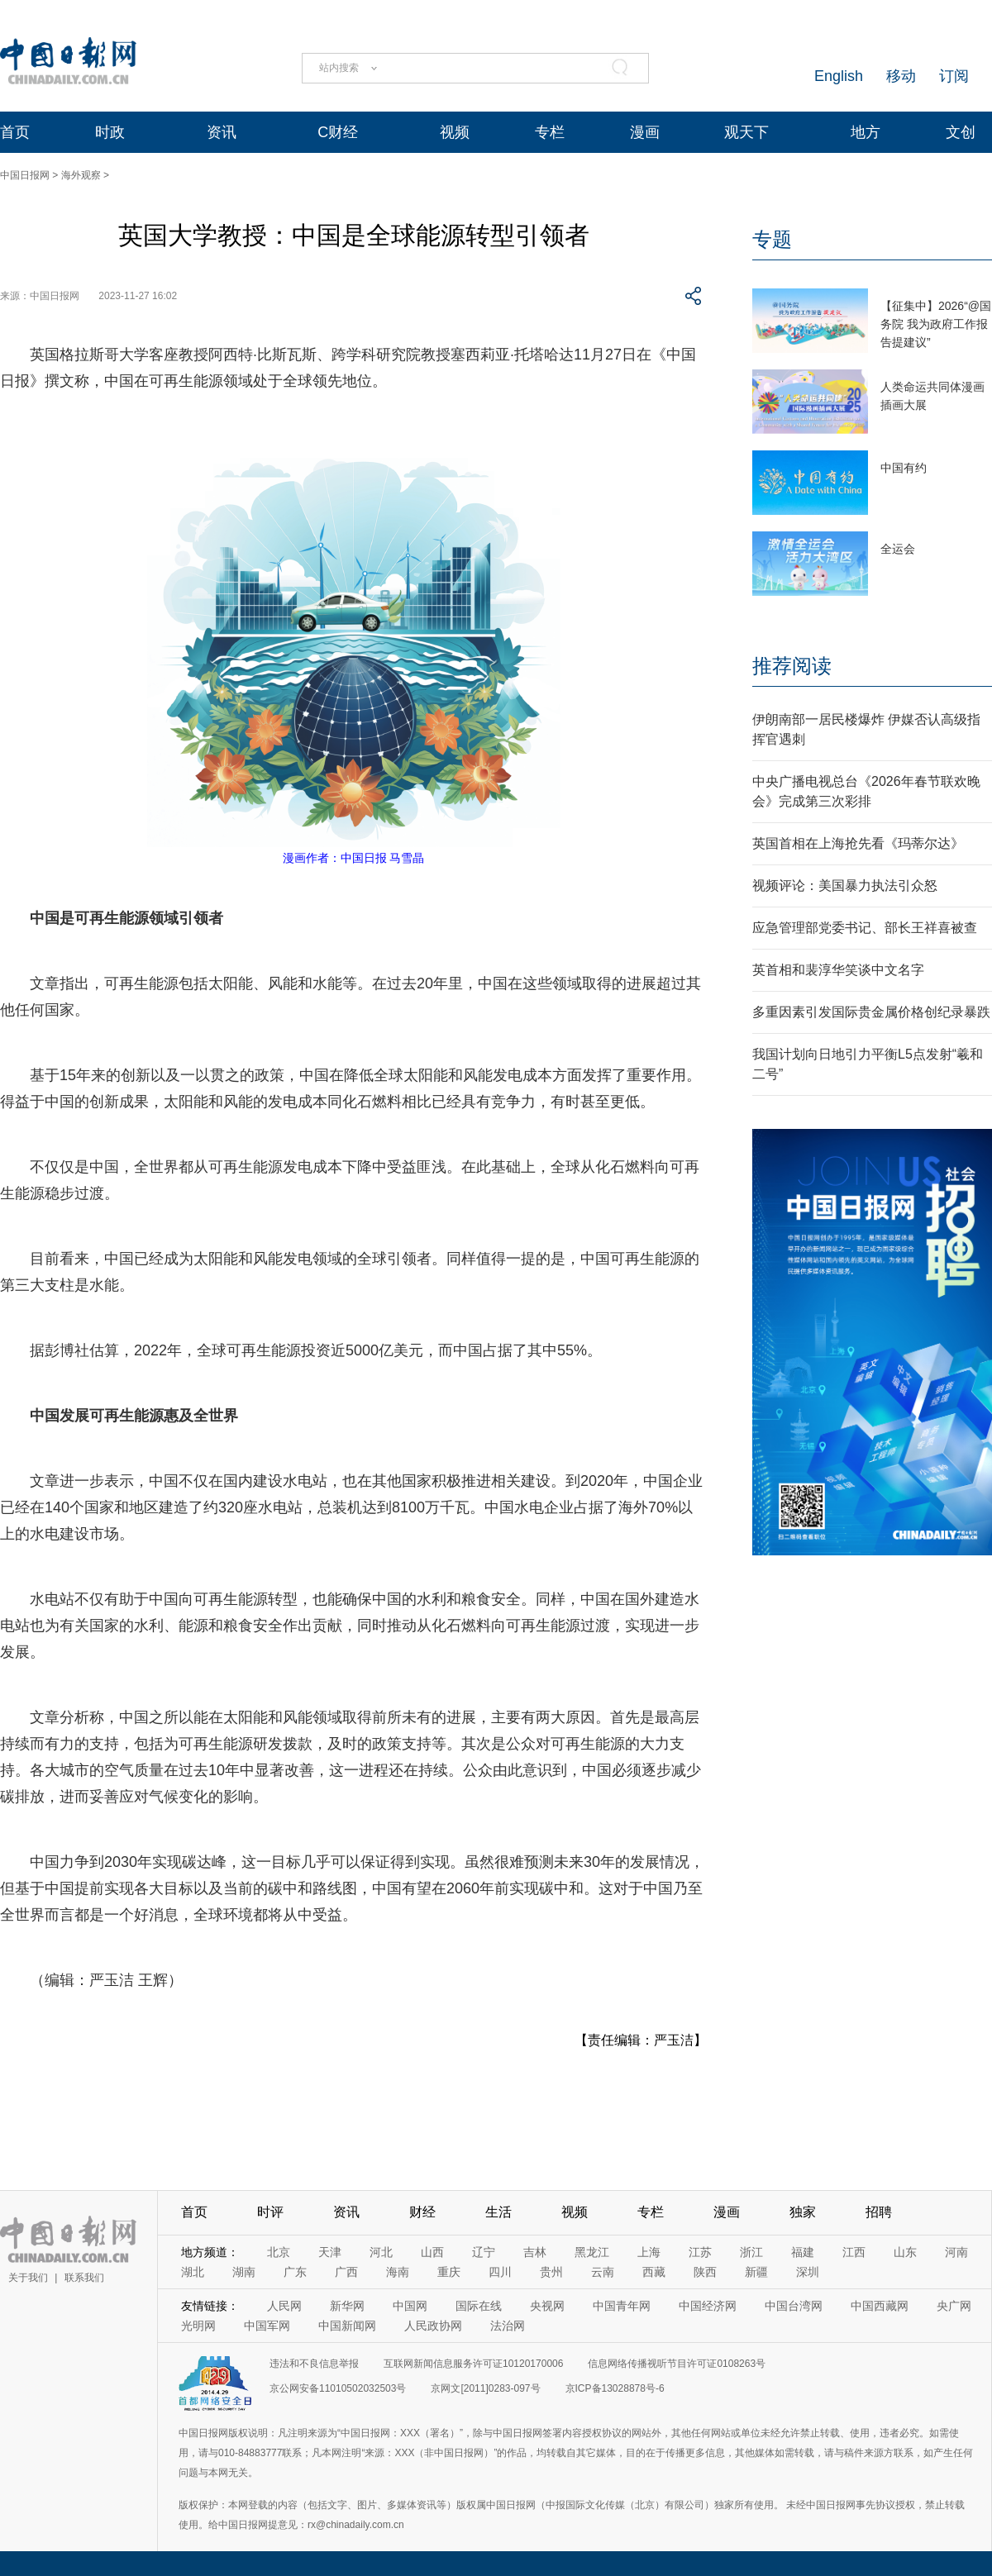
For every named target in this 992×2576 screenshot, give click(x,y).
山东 (905, 2252)
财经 (422, 2212)
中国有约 (903, 467)
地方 (865, 132)
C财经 (337, 132)
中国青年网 (622, 2305)
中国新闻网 (347, 2325)
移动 (901, 76)
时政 (110, 132)
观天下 (746, 132)
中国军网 (267, 2325)
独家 (802, 2212)
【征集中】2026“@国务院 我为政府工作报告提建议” (935, 324)
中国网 (410, 2305)
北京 (278, 2252)
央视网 (547, 2305)
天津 (329, 2252)
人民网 (284, 2305)
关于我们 (28, 2277)
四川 (500, 2271)
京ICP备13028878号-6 (615, 2388)
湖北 (192, 2271)
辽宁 (483, 2252)
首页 (15, 132)
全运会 (897, 548)
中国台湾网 (794, 2305)
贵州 (551, 2271)
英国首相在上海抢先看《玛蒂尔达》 (858, 843)
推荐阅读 (792, 666)
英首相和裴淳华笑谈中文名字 (838, 970)
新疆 (756, 2271)
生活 (498, 2212)
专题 (772, 239)
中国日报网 (25, 175)
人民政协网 (433, 2325)
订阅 (954, 76)
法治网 (507, 2325)
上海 (649, 2252)
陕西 (705, 2271)
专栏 (550, 132)
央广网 (954, 2305)
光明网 (198, 2325)
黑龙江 (592, 2252)
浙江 (751, 2252)
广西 (346, 2271)
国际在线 (478, 2305)
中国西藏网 (880, 2305)
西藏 (653, 2271)
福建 (802, 2252)
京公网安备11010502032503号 (337, 2388)
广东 (295, 2271)
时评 (270, 2212)
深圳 (807, 2271)
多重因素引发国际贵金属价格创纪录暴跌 (871, 1012)
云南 (602, 2271)
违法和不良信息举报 (314, 2363)
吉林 (534, 2252)
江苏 (700, 2252)
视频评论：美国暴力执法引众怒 (844, 886)
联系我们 (84, 2277)
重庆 (448, 2271)
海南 (397, 2271)
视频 (455, 132)
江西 (854, 2252)
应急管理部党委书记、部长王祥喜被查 (864, 928)
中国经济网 (708, 2305)
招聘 (879, 2212)
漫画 (645, 132)
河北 (381, 2252)
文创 (960, 132)
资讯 (221, 132)
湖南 (243, 2271)
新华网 (347, 2305)
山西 (432, 2252)
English (838, 76)
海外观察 (81, 175)
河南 (956, 2252)
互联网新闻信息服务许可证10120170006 (473, 2363)
